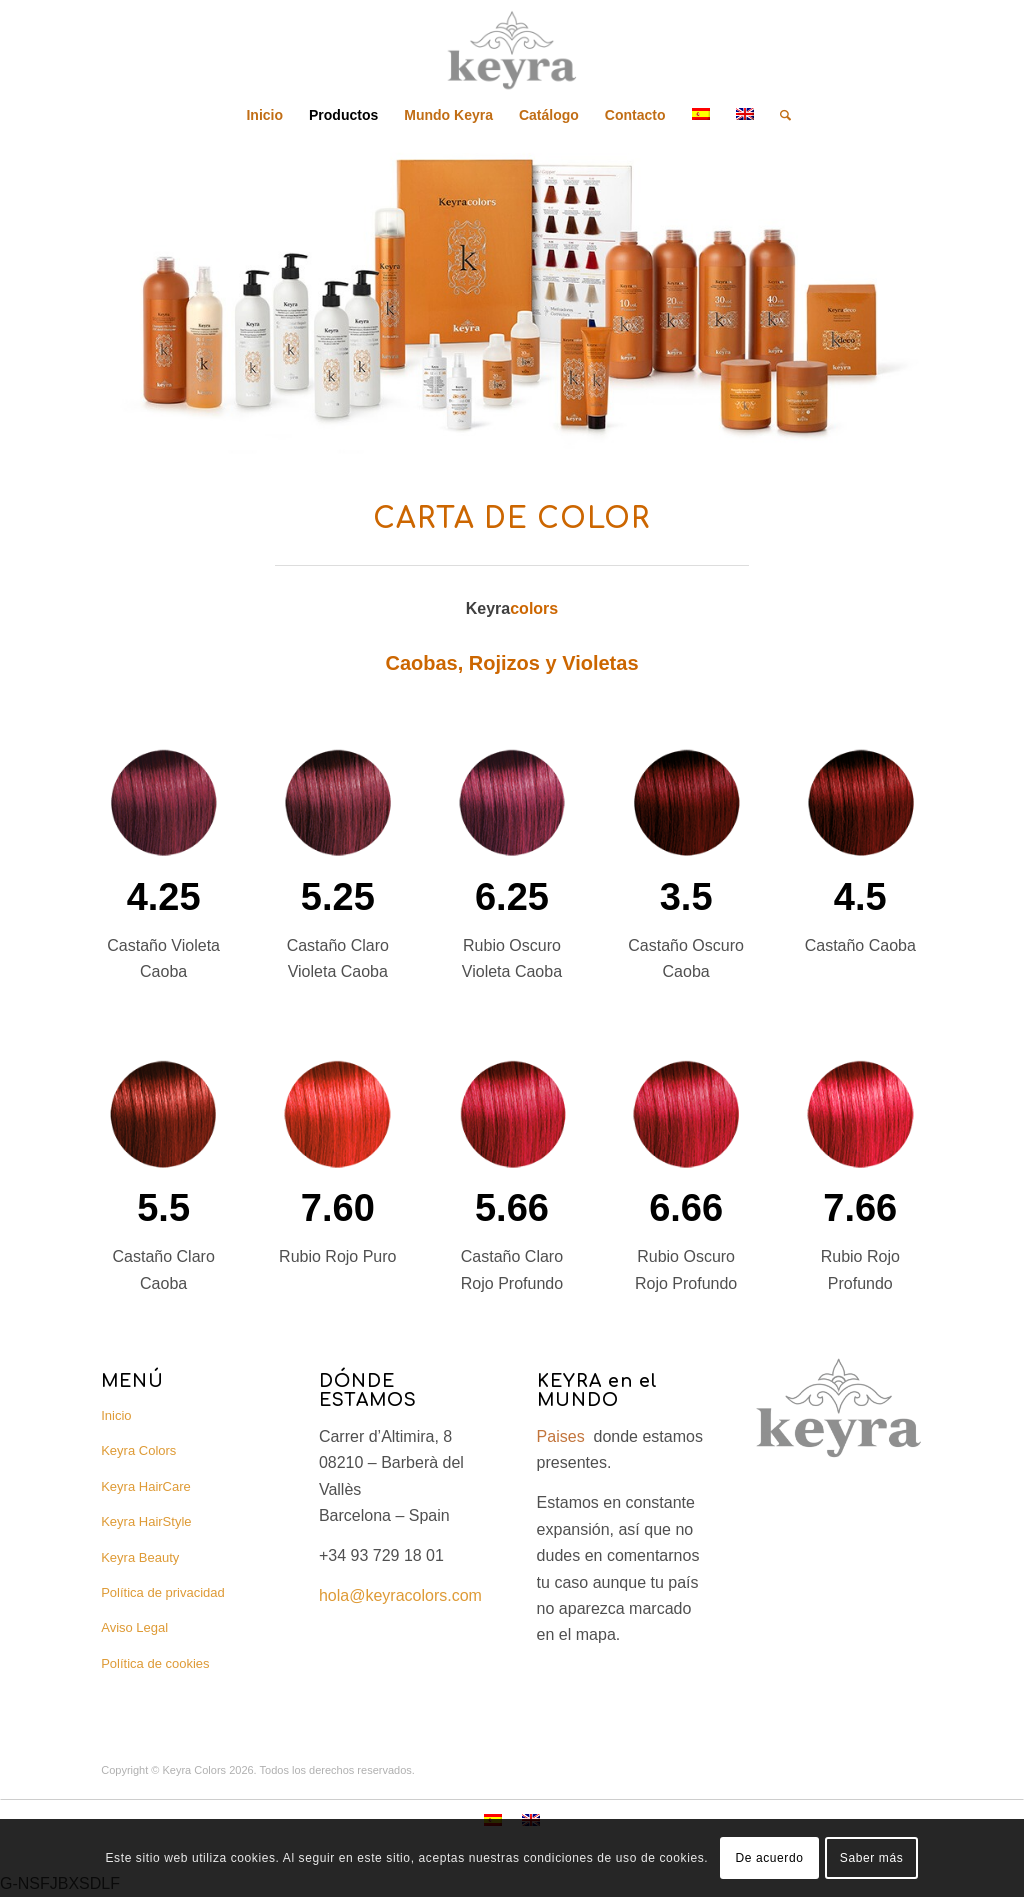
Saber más (871, 1858)
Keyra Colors (138, 1450)
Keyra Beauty (140, 1557)
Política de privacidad (163, 1592)
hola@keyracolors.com (400, 1595)
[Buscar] (779, 115)
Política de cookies (155, 1663)
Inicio (116, 1415)
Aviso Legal (134, 1627)
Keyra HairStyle (146, 1521)
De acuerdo (769, 1858)
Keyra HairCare (146, 1486)
